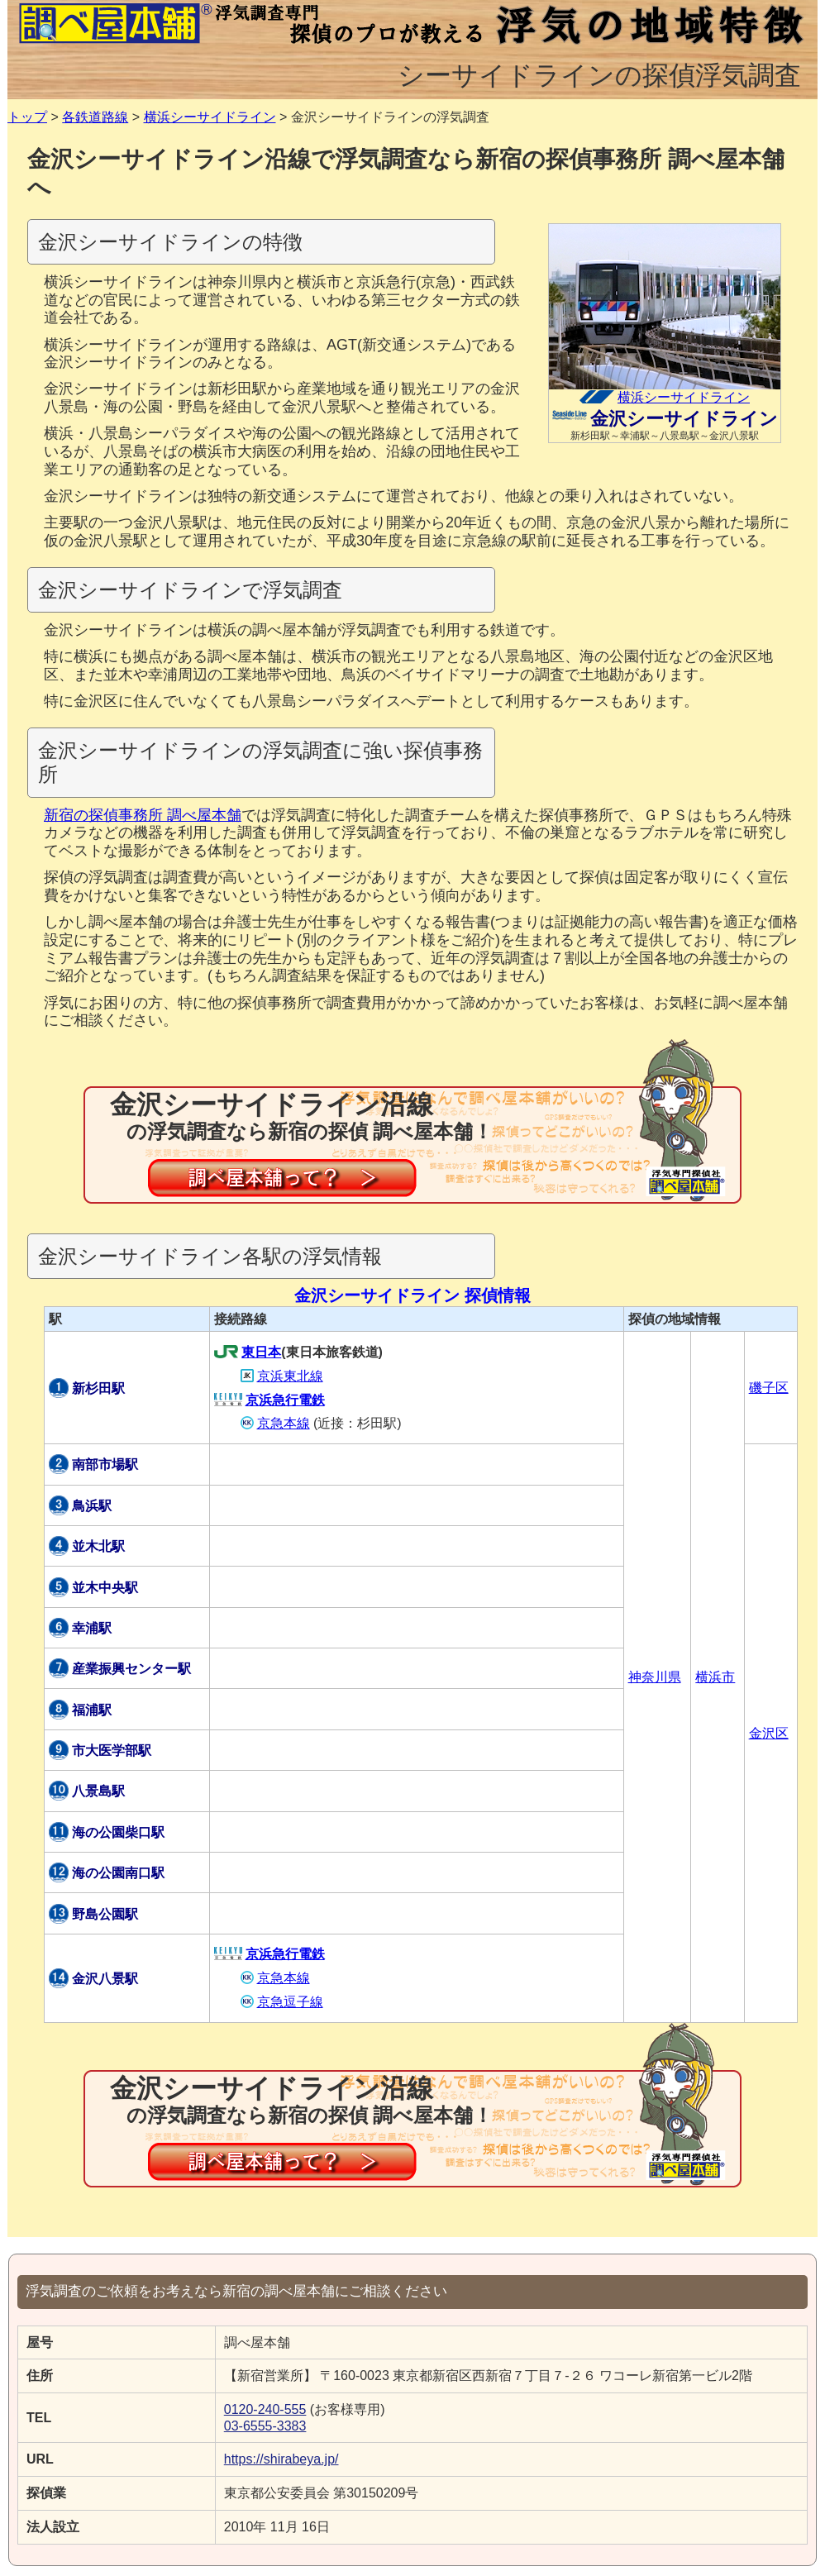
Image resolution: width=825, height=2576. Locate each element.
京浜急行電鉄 (269, 1400)
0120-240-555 (265, 2409)
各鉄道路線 (95, 117)
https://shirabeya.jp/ (281, 2459)
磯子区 (769, 1388)
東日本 (248, 1352)
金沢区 (769, 1733)
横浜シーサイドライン (210, 117)
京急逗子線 (282, 2002)
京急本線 (275, 1423)
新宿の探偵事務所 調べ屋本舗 (142, 815)
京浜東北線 (282, 1376)
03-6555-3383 (265, 2426)
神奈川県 (654, 1677)
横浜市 (715, 1677)
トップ (27, 117)
